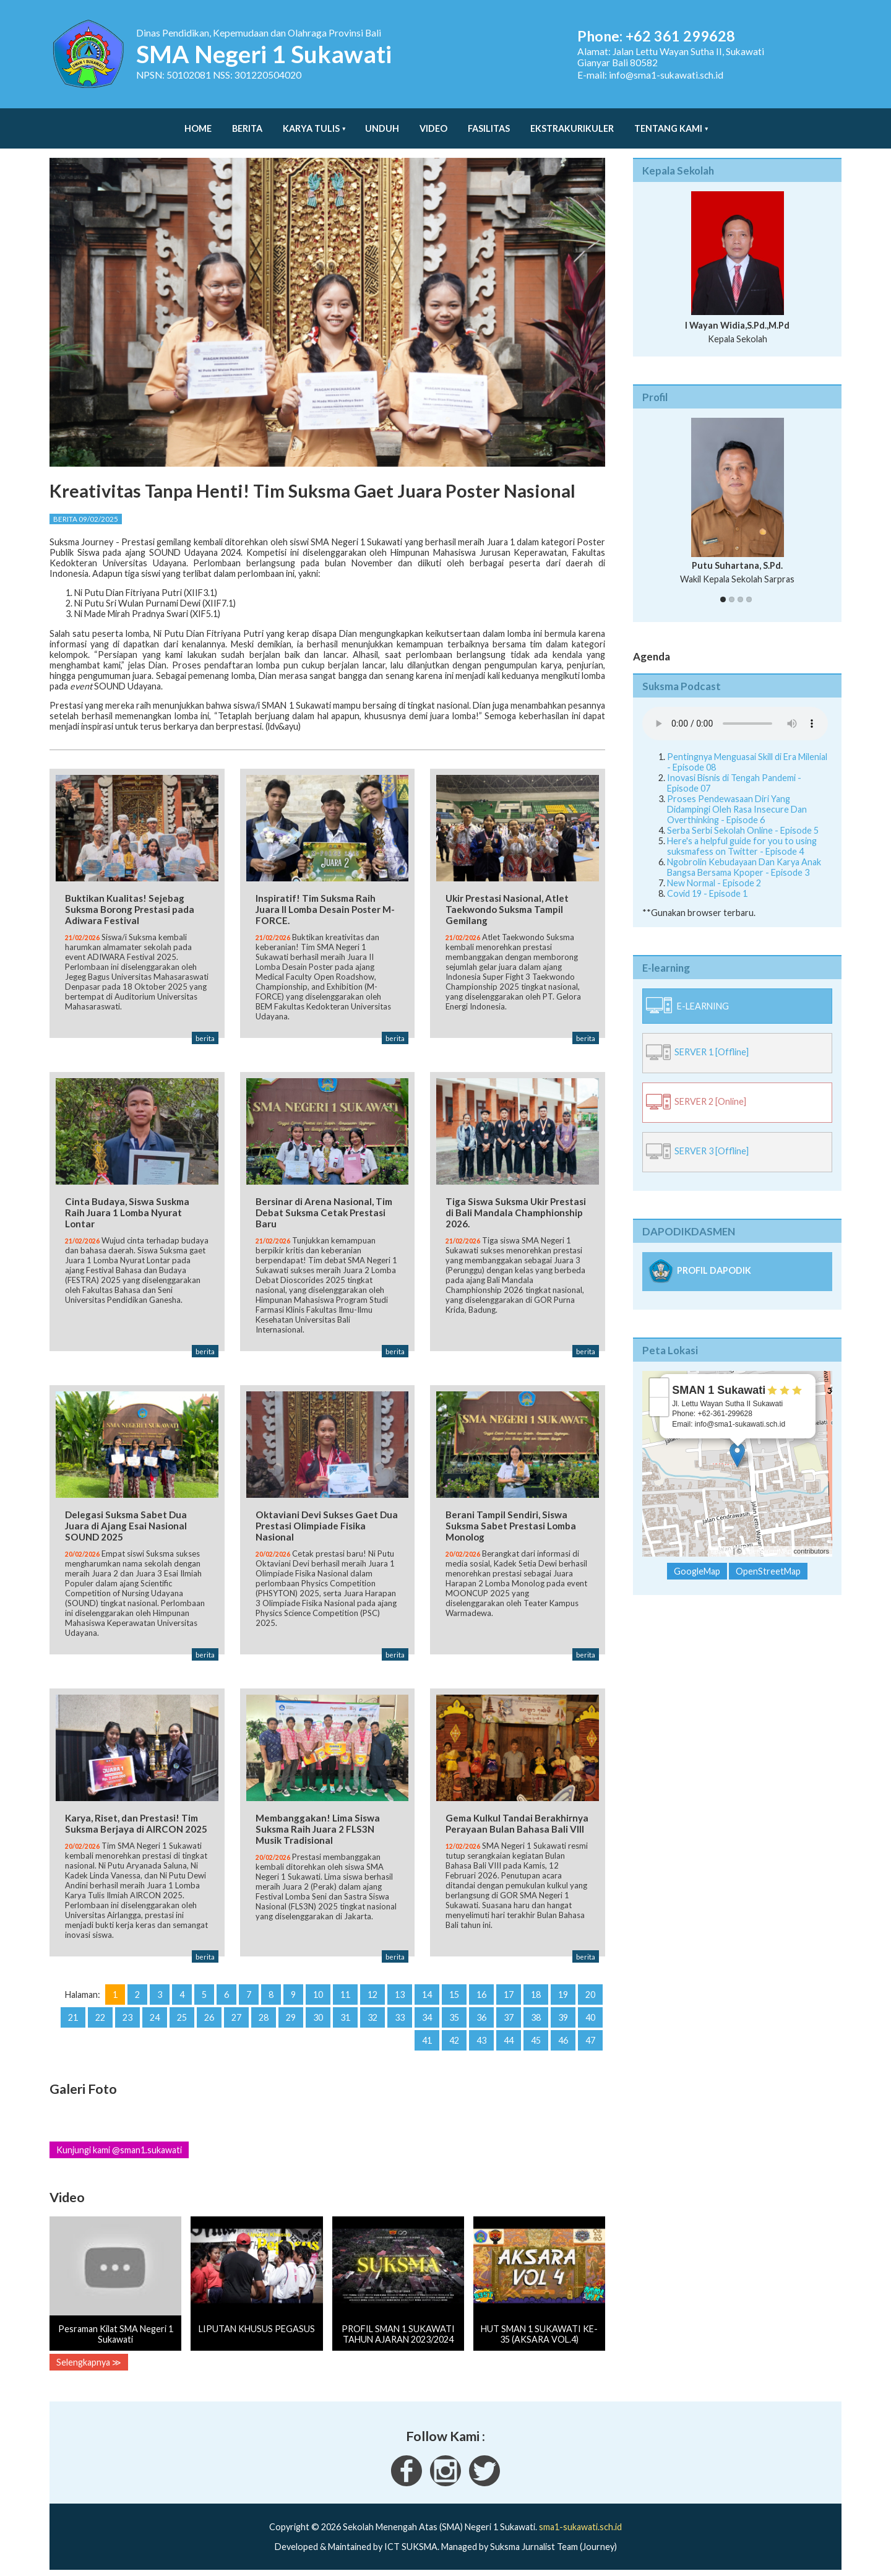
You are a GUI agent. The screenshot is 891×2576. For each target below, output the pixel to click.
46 (563, 2038)
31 (345, 2015)
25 (182, 2015)
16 (481, 1992)
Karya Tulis (311, 122)
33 (400, 2015)
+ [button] (659, 1375)
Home (198, 122)
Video (433, 122)
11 (345, 1992)
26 (209, 2015)
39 (563, 2015)
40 (590, 2015)
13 (400, 1992)
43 (481, 2038)
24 (155, 2015)
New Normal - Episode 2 (714, 870)
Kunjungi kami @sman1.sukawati (119, 2147)
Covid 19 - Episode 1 (707, 881)
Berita (247, 122)
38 (536, 2015)
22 (100, 2015)
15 (454, 1992)
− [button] (659, 1394)
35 (454, 2015)
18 (536, 1992)
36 (481, 2015)
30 (318, 2015)
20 (590, 1992)
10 (318, 1992)
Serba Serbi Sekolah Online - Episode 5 (743, 818)
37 (509, 2015)
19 (563, 1992)
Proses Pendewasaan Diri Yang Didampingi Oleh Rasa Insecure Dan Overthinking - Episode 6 (737, 797)
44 (509, 2038)
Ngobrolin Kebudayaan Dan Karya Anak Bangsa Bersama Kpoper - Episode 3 (744, 854)
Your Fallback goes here (735, 711)
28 (264, 2015)
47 (590, 2038)
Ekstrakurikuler (572, 122)
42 (454, 2038)
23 (127, 2015)
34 (427, 2015)
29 (291, 2015)
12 (372, 1992)
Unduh (382, 122)
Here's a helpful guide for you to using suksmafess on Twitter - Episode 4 (742, 833)
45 (536, 2038)
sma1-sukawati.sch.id (580, 2524)
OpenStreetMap (768, 1538)
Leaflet (721, 1538)
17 (509, 1992)
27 (236, 2015)
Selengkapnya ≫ (88, 2359)
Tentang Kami (668, 122)
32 (372, 2015)
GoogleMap (697, 1559)
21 (73, 2015)
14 (427, 1992)
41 (427, 2038)
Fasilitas (489, 122)
